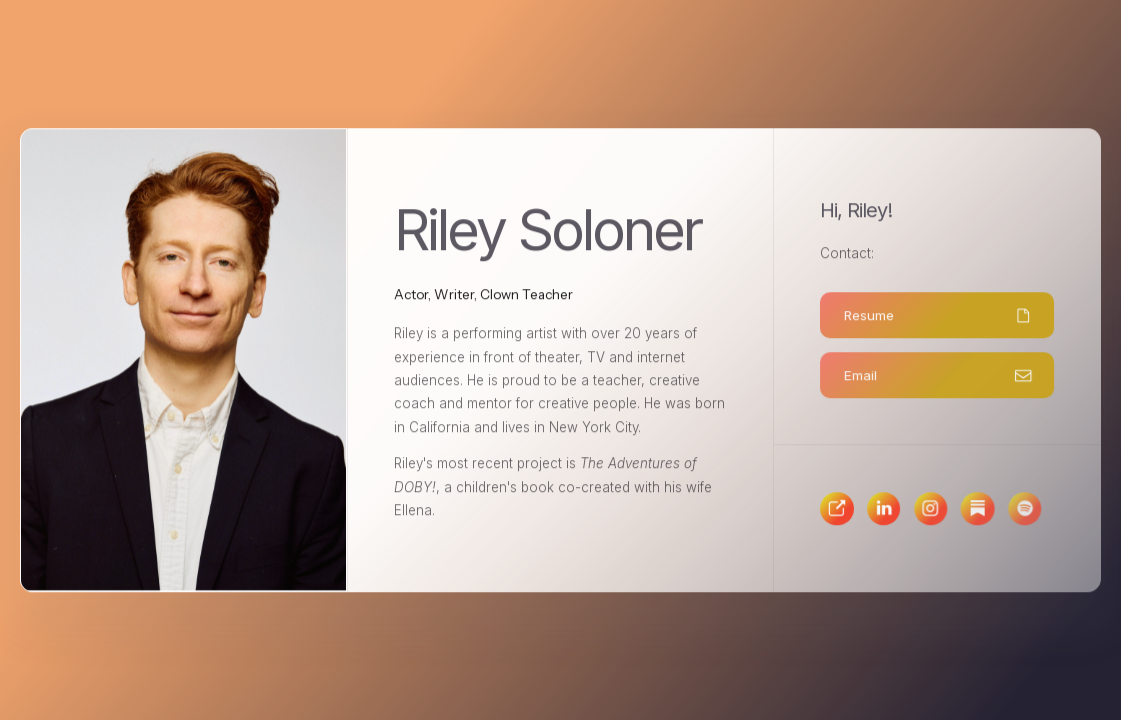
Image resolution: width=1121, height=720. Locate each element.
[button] (937, 316)
